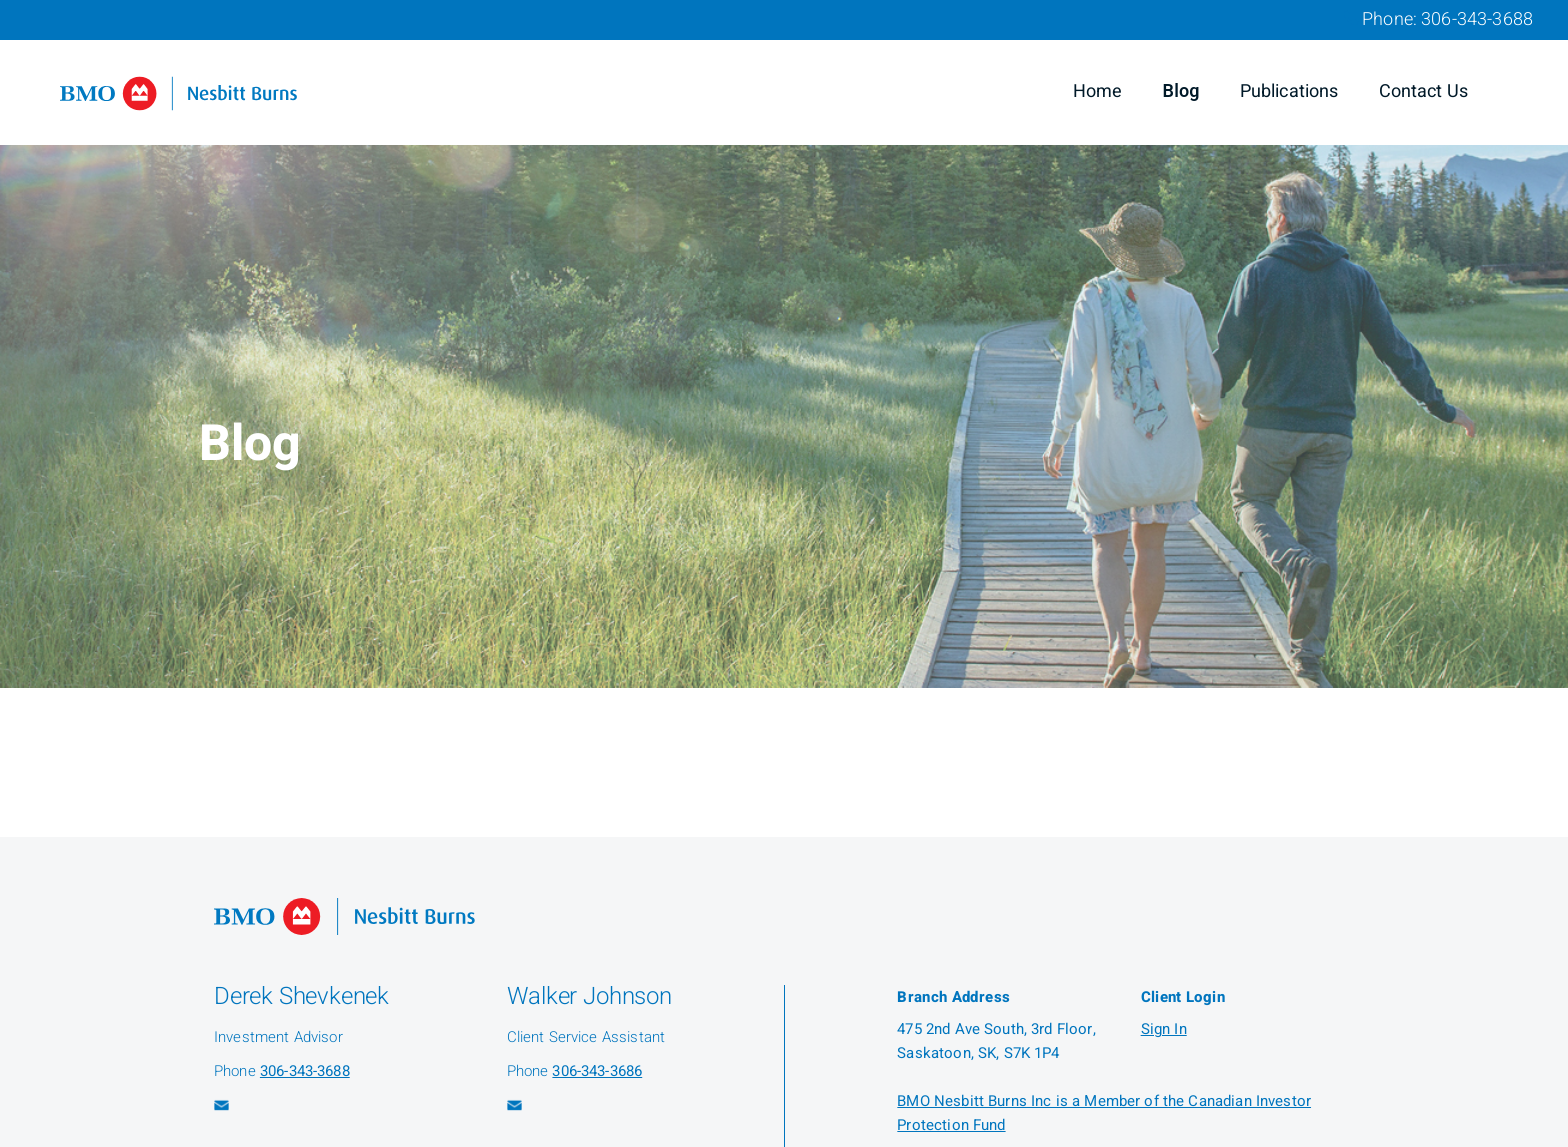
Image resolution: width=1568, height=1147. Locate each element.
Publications (1289, 91)
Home (1098, 91)
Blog (1181, 91)
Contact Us (1424, 91)
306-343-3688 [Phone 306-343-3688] (1477, 19)
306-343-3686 (597, 1071)
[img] (784, 344)
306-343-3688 (305, 1071)
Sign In (1164, 1029)
